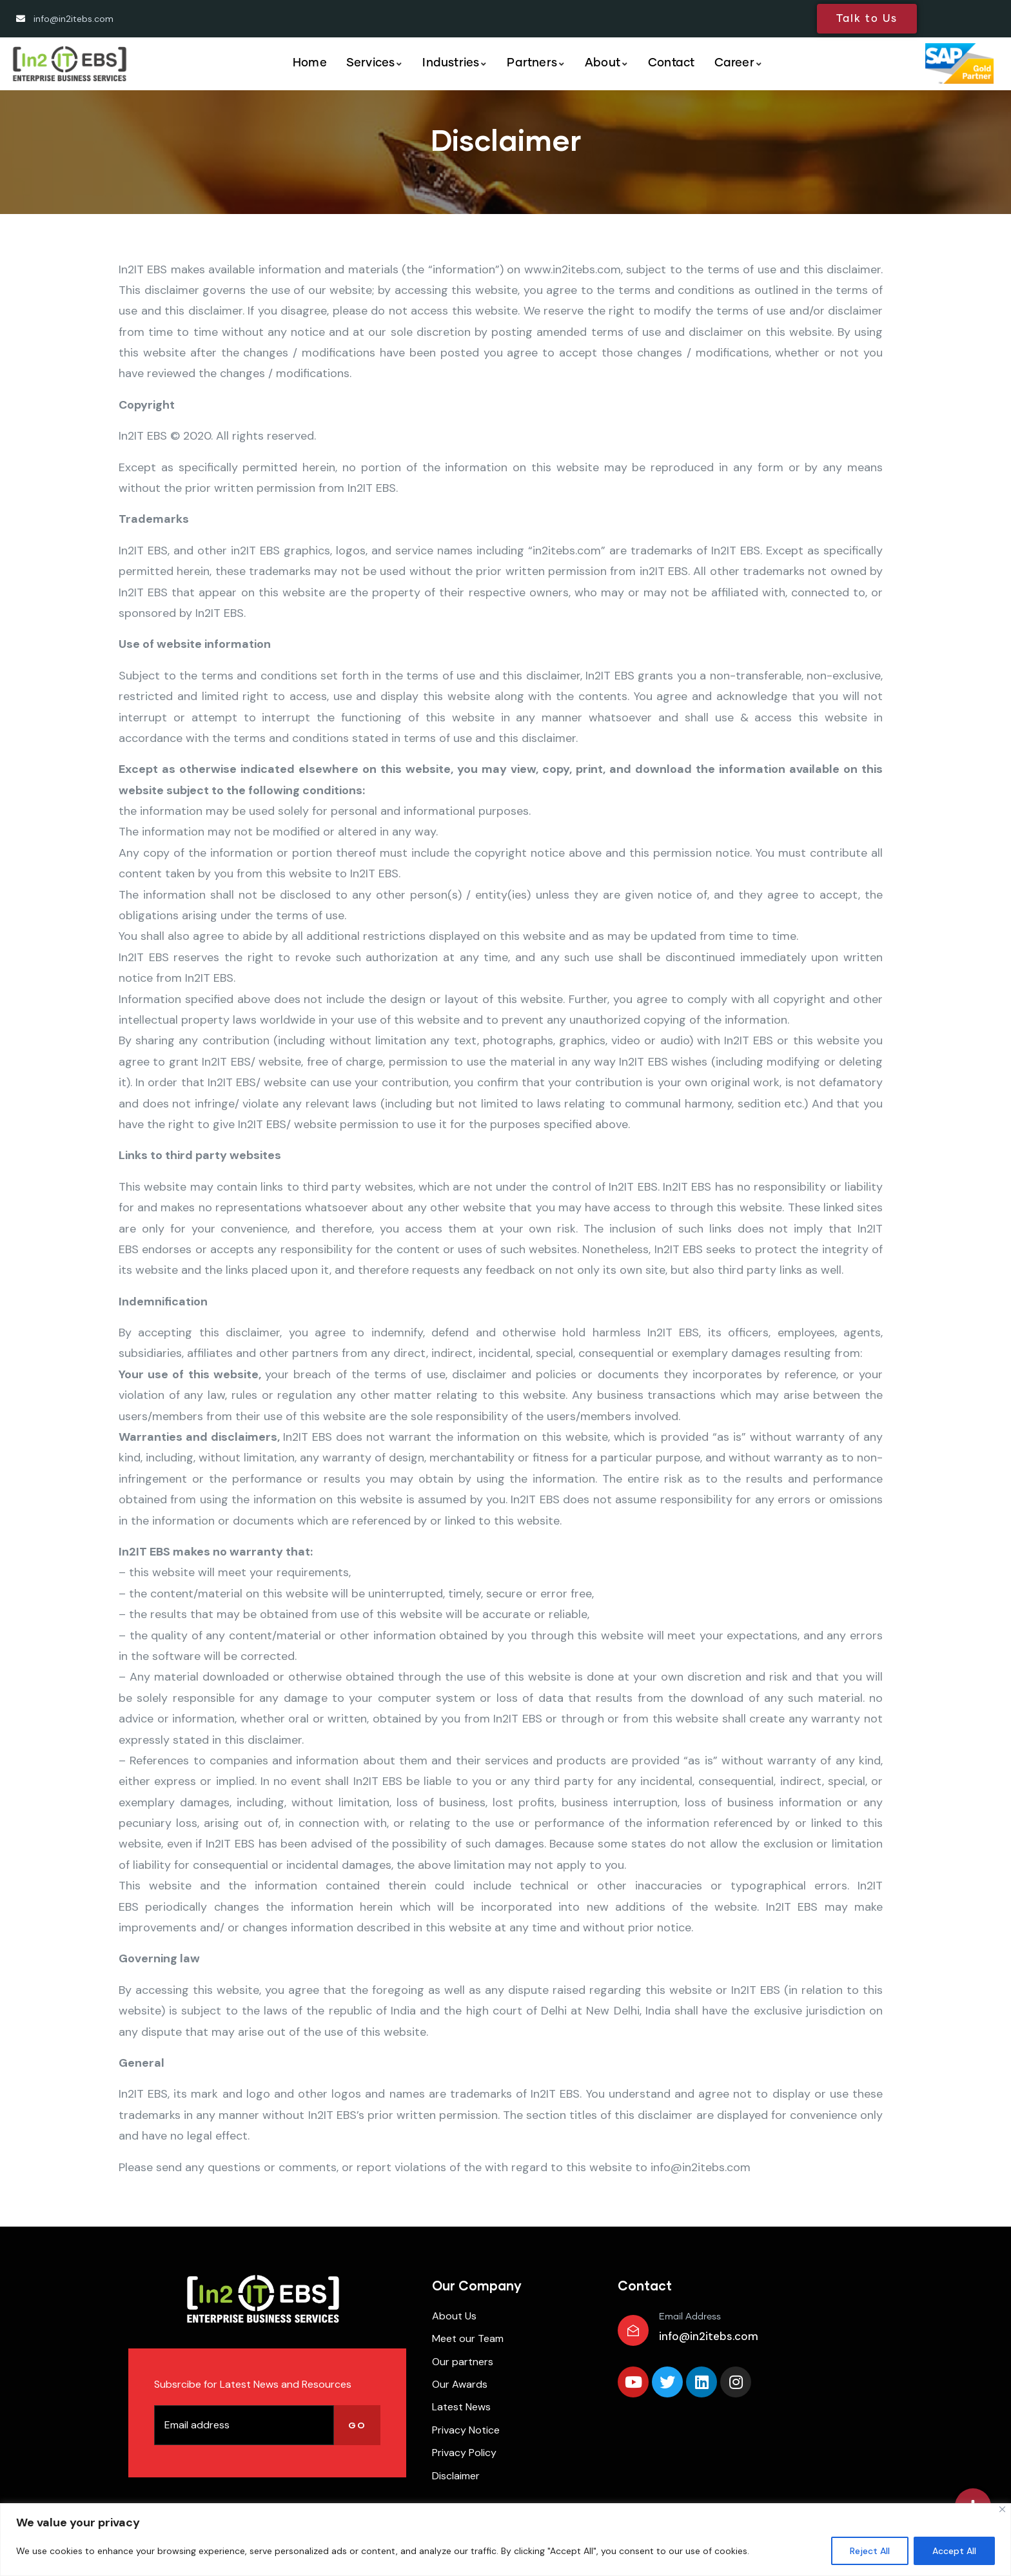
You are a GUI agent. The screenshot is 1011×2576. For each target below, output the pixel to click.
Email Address (690, 2316)
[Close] (1002, 2509)
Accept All (954, 2551)
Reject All (870, 2551)
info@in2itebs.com (708, 2336)
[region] (505, 2539)
